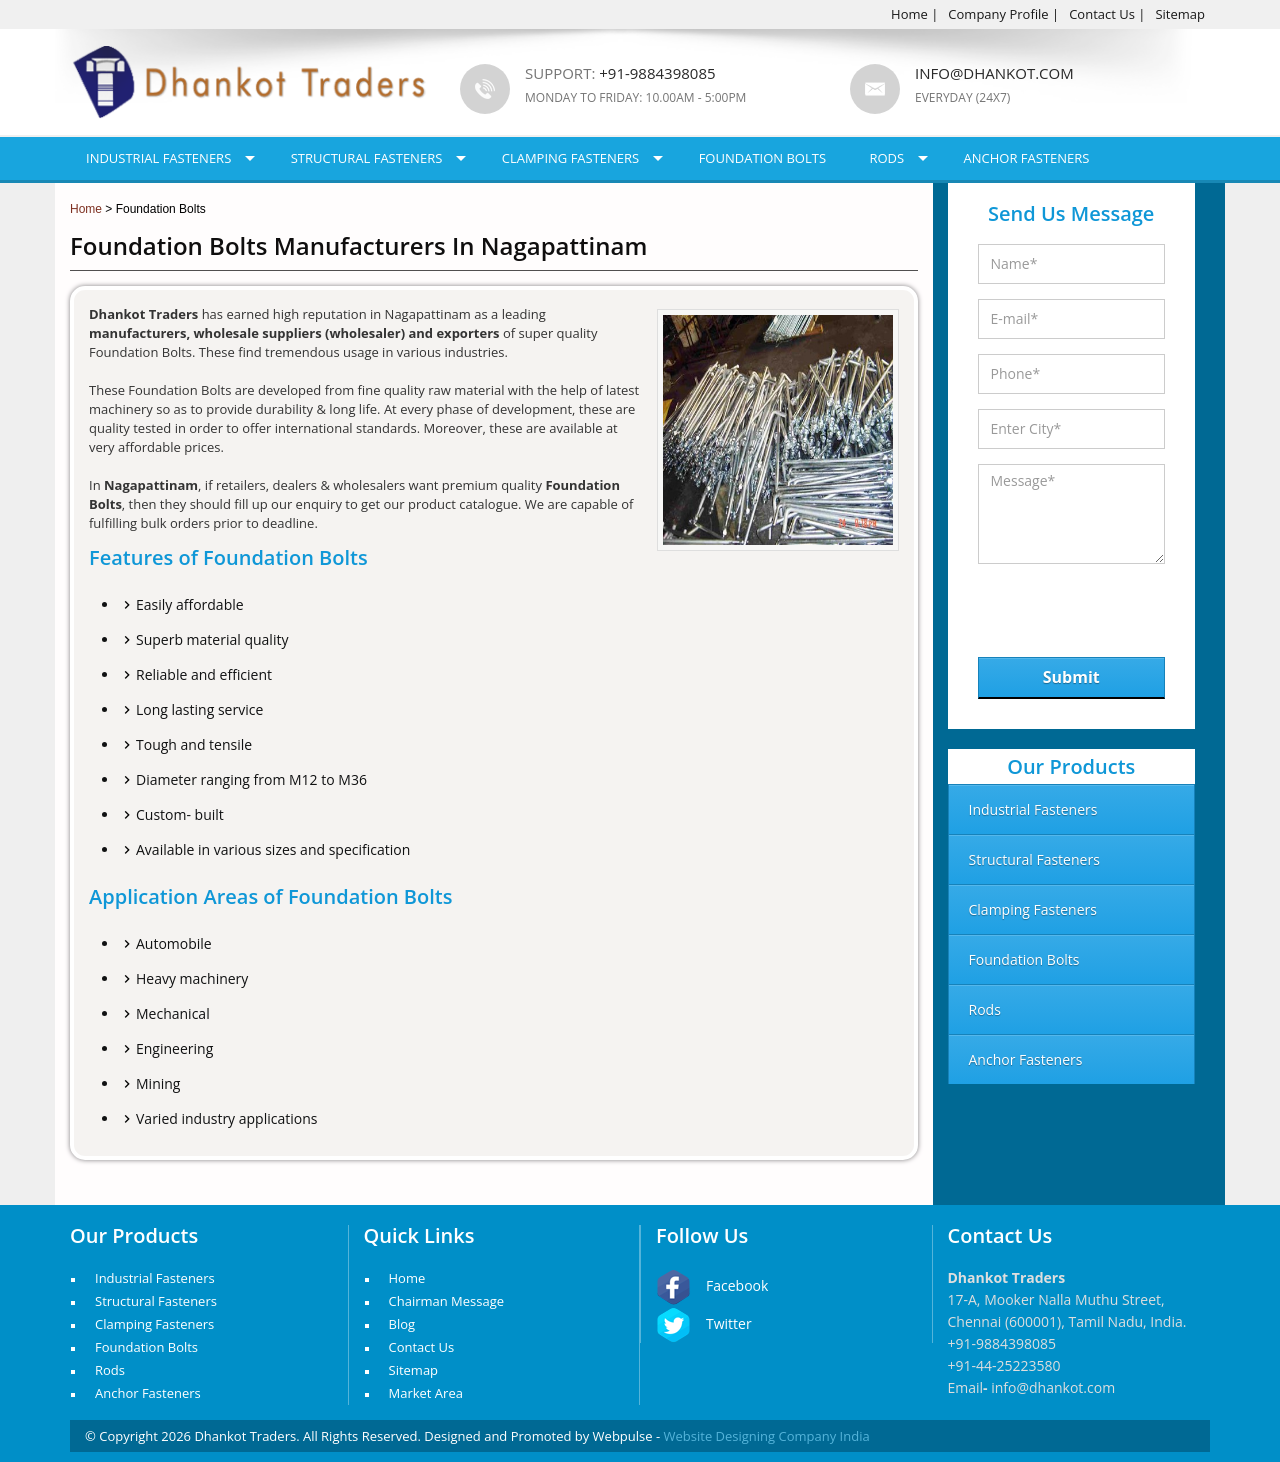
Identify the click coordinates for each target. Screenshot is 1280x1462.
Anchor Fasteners (1027, 158)
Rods (886, 158)
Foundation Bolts (762, 158)
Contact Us (1102, 14)
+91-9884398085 (1002, 1343)
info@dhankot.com (994, 73)
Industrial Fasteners (158, 158)
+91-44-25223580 (1004, 1365)
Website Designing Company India (767, 1436)
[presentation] (1081, 605)
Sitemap (1180, 14)
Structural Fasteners (367, 158)
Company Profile (998, 14)
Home (909, 14)
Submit (1071, 677)
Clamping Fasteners (571, 158)
